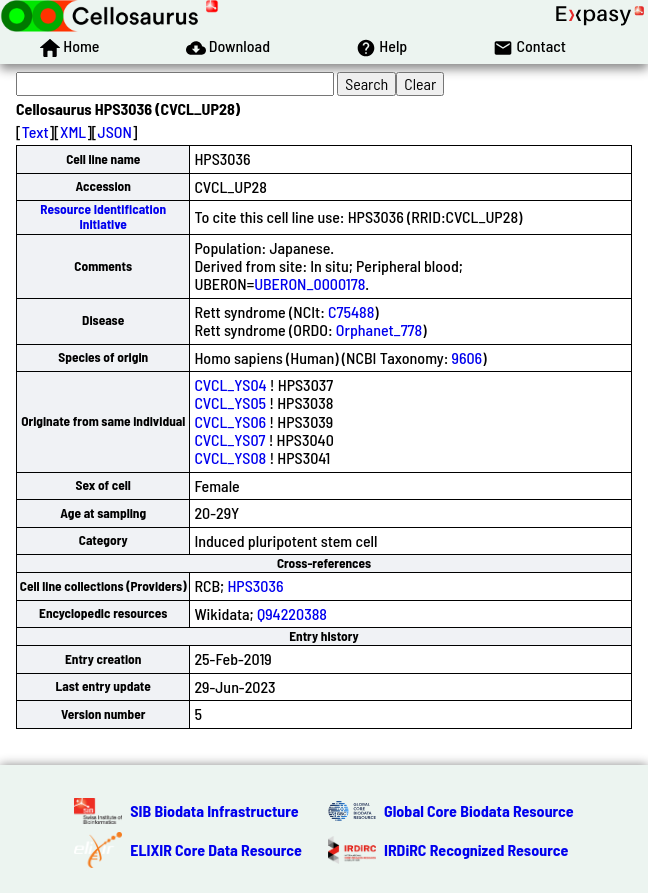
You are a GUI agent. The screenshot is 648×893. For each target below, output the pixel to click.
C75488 (351, 311)
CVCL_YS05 (230, 402)
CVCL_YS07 (229, 439)
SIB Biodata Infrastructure (214, 810)
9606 (467, 357)
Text (35, 131)
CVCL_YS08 (230, 457)
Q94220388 (292, 613)
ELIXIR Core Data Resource (216, 849)
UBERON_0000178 (309, 283)
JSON (115, 131)
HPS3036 (255, 585)
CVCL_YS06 (230, 421)
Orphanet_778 (379, 329)
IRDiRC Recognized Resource (476, 849)
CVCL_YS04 (230, 384)
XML (73, 131)
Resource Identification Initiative (103, 216)
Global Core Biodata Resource (479, 810)
